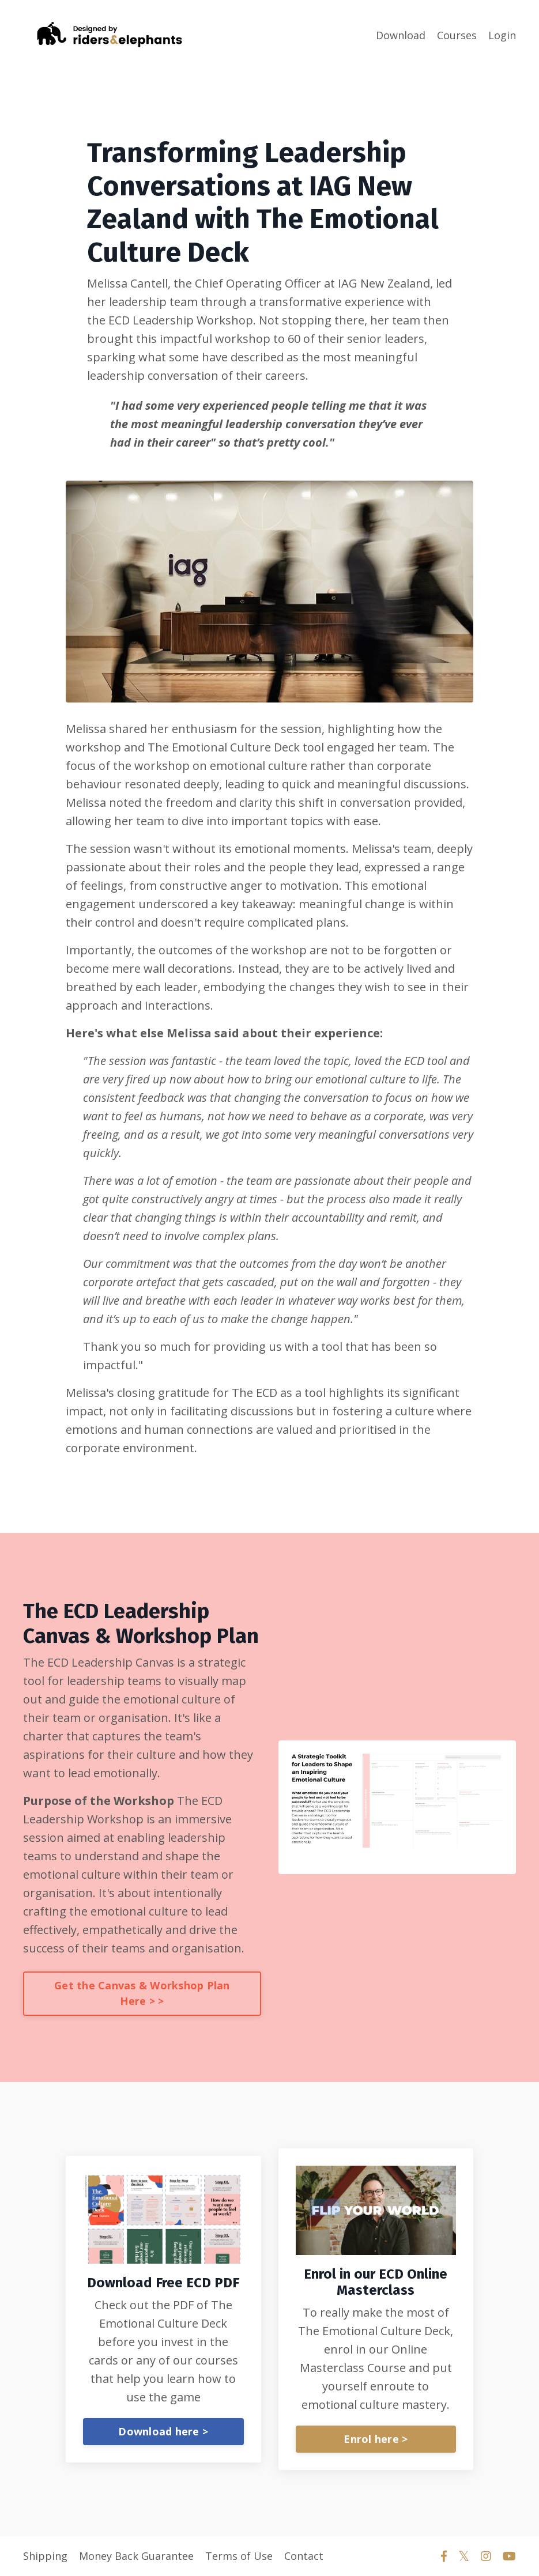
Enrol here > (376, 2439)
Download (400, 35)
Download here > (163, 2431)
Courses (457, 35)
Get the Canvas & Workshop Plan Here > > (142, 1993)
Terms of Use (239, 2556)
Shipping (45, 2556)
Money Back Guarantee (136, 2556)
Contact (303, 2556)
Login (502, 35)
